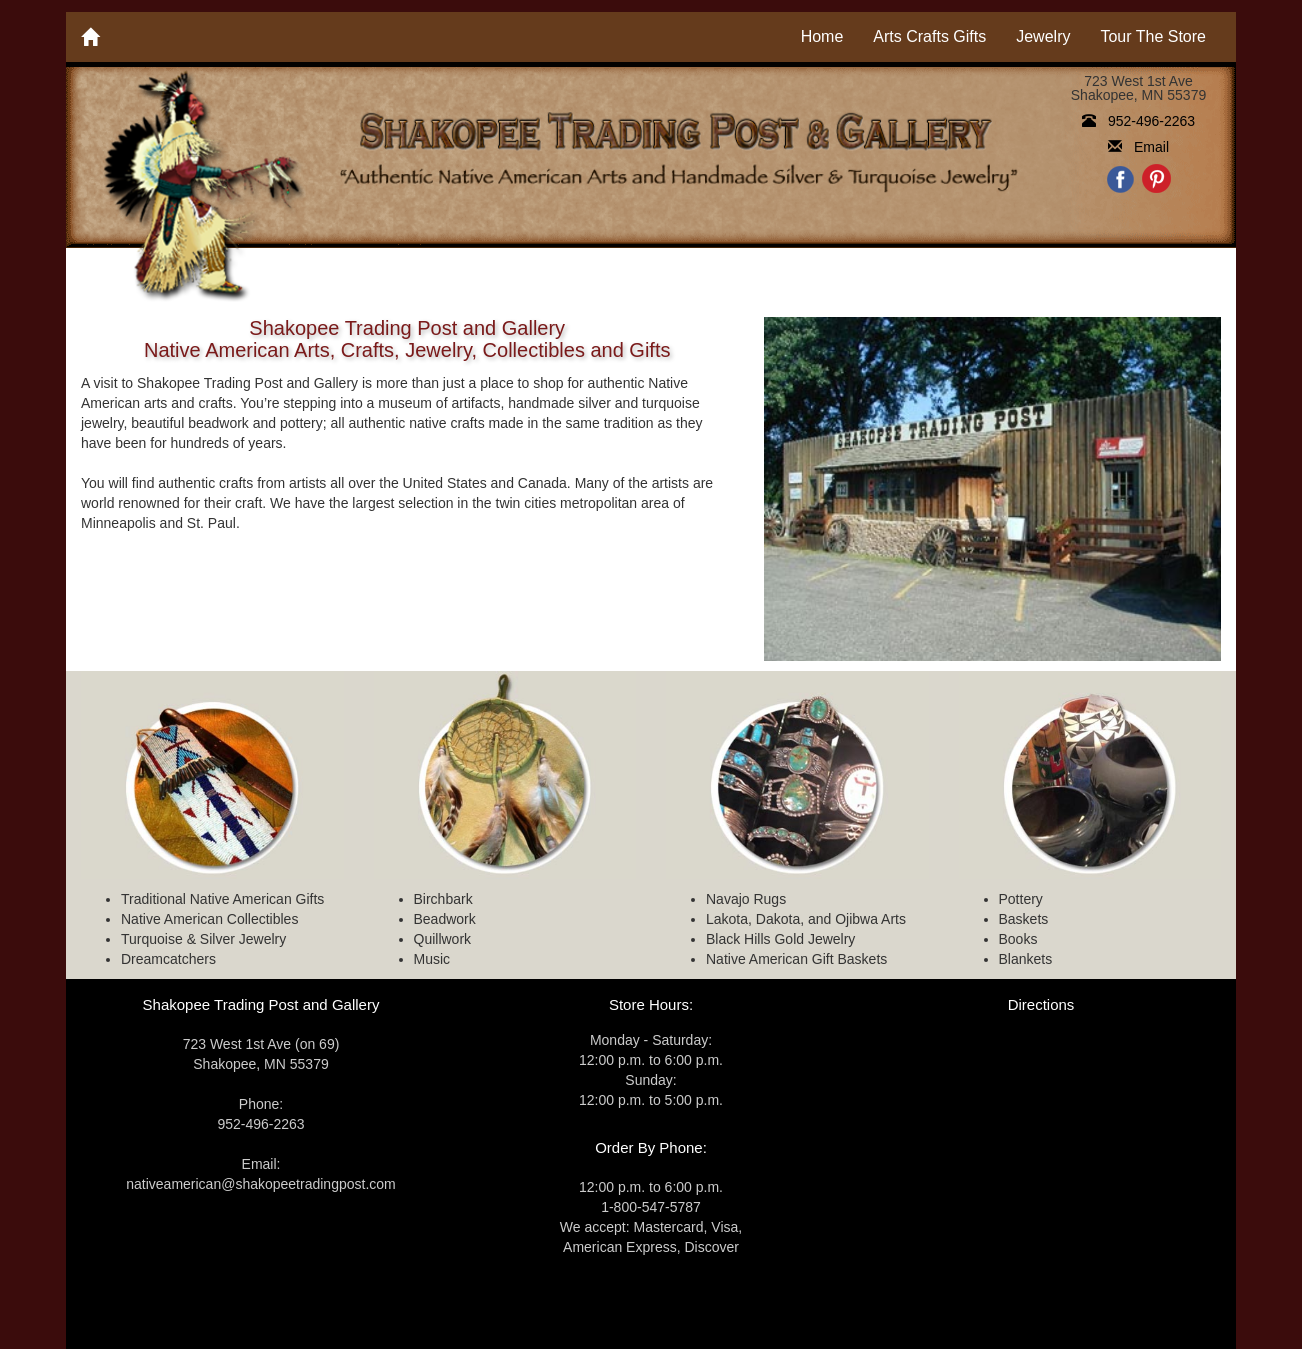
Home (822, 36)
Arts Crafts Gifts (929, 36)
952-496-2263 (1138, 121)
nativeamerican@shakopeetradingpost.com (260, 1184)
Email (1138, 147)
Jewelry (1043, 36)
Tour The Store (1153, 36)
